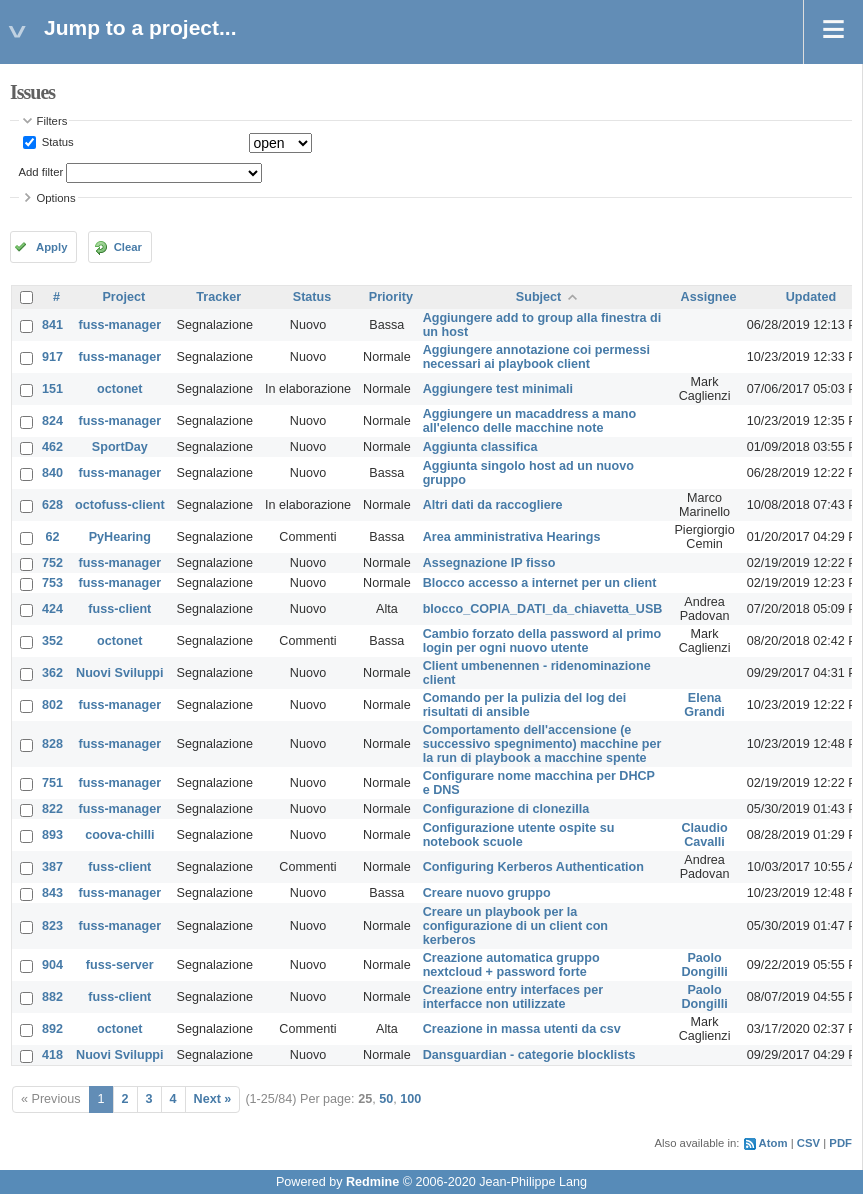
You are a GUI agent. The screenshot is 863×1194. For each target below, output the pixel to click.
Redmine (372, 1182)
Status (56, 142)
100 (410, 1099)
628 (52, 505)
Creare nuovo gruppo (487, 893)
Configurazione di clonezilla (506, 809)
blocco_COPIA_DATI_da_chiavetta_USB (543, 609)
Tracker (218, 297)
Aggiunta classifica (480, 447)
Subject (539, 297)
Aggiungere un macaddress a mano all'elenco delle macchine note (529, 421)
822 (52, 809)
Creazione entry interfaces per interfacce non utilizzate (513, 997)
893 (52, 835)
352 (52, 641)
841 (52, 325)
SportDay (120, 447)
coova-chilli (119, 835)
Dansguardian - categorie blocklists (529, 1055)
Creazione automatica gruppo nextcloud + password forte (511, 965)
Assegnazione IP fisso (489, 563)
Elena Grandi (704, 705)
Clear (128, 247)
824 (52, 421)
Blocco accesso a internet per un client (540, 583)
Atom (773, 1143)
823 (52, 926)
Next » (213, 1099)
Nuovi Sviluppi (119, 673)
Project (123, 297)
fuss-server (120, 965)
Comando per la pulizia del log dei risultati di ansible (525, 705)
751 (52, 783)
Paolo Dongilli (704, 965)
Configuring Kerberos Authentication (533, 867)
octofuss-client (120, 505)
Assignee (709, 297)
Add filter (41, 172)
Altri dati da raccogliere (493, 505)
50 (386, 1099)
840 (52, 473)
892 (52, 1029)
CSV (808, 1143)
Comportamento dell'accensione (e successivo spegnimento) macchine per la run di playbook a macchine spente (542, 744)
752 (52, 563)
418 (52, 1055)
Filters (52, 121)
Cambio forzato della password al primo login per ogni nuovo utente (542, 641)
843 (52, 893)
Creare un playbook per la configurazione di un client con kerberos (515, 926)
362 (52, 673)
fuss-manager (120, 325)
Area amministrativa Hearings (512, 537)
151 (52, 389)
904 (52, 965)
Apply (51, 247)
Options (56, 198)
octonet (119, 389)
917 (52, 357)
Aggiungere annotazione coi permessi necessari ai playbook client (536, 357)
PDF (840, 1143)
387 (52, 867)
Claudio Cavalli (704, 835)
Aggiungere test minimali (498, 389)
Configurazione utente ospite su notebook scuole (519, 835)
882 (52, 997)
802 (52, 705)
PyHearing (120, 537)
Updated (811, 297)
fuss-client (119, 609)
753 (52, 583)
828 (52, 744)
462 (52, 447)
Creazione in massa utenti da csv (522, 1029)
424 (52, 609)
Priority (391, 297)
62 (53, 537)
